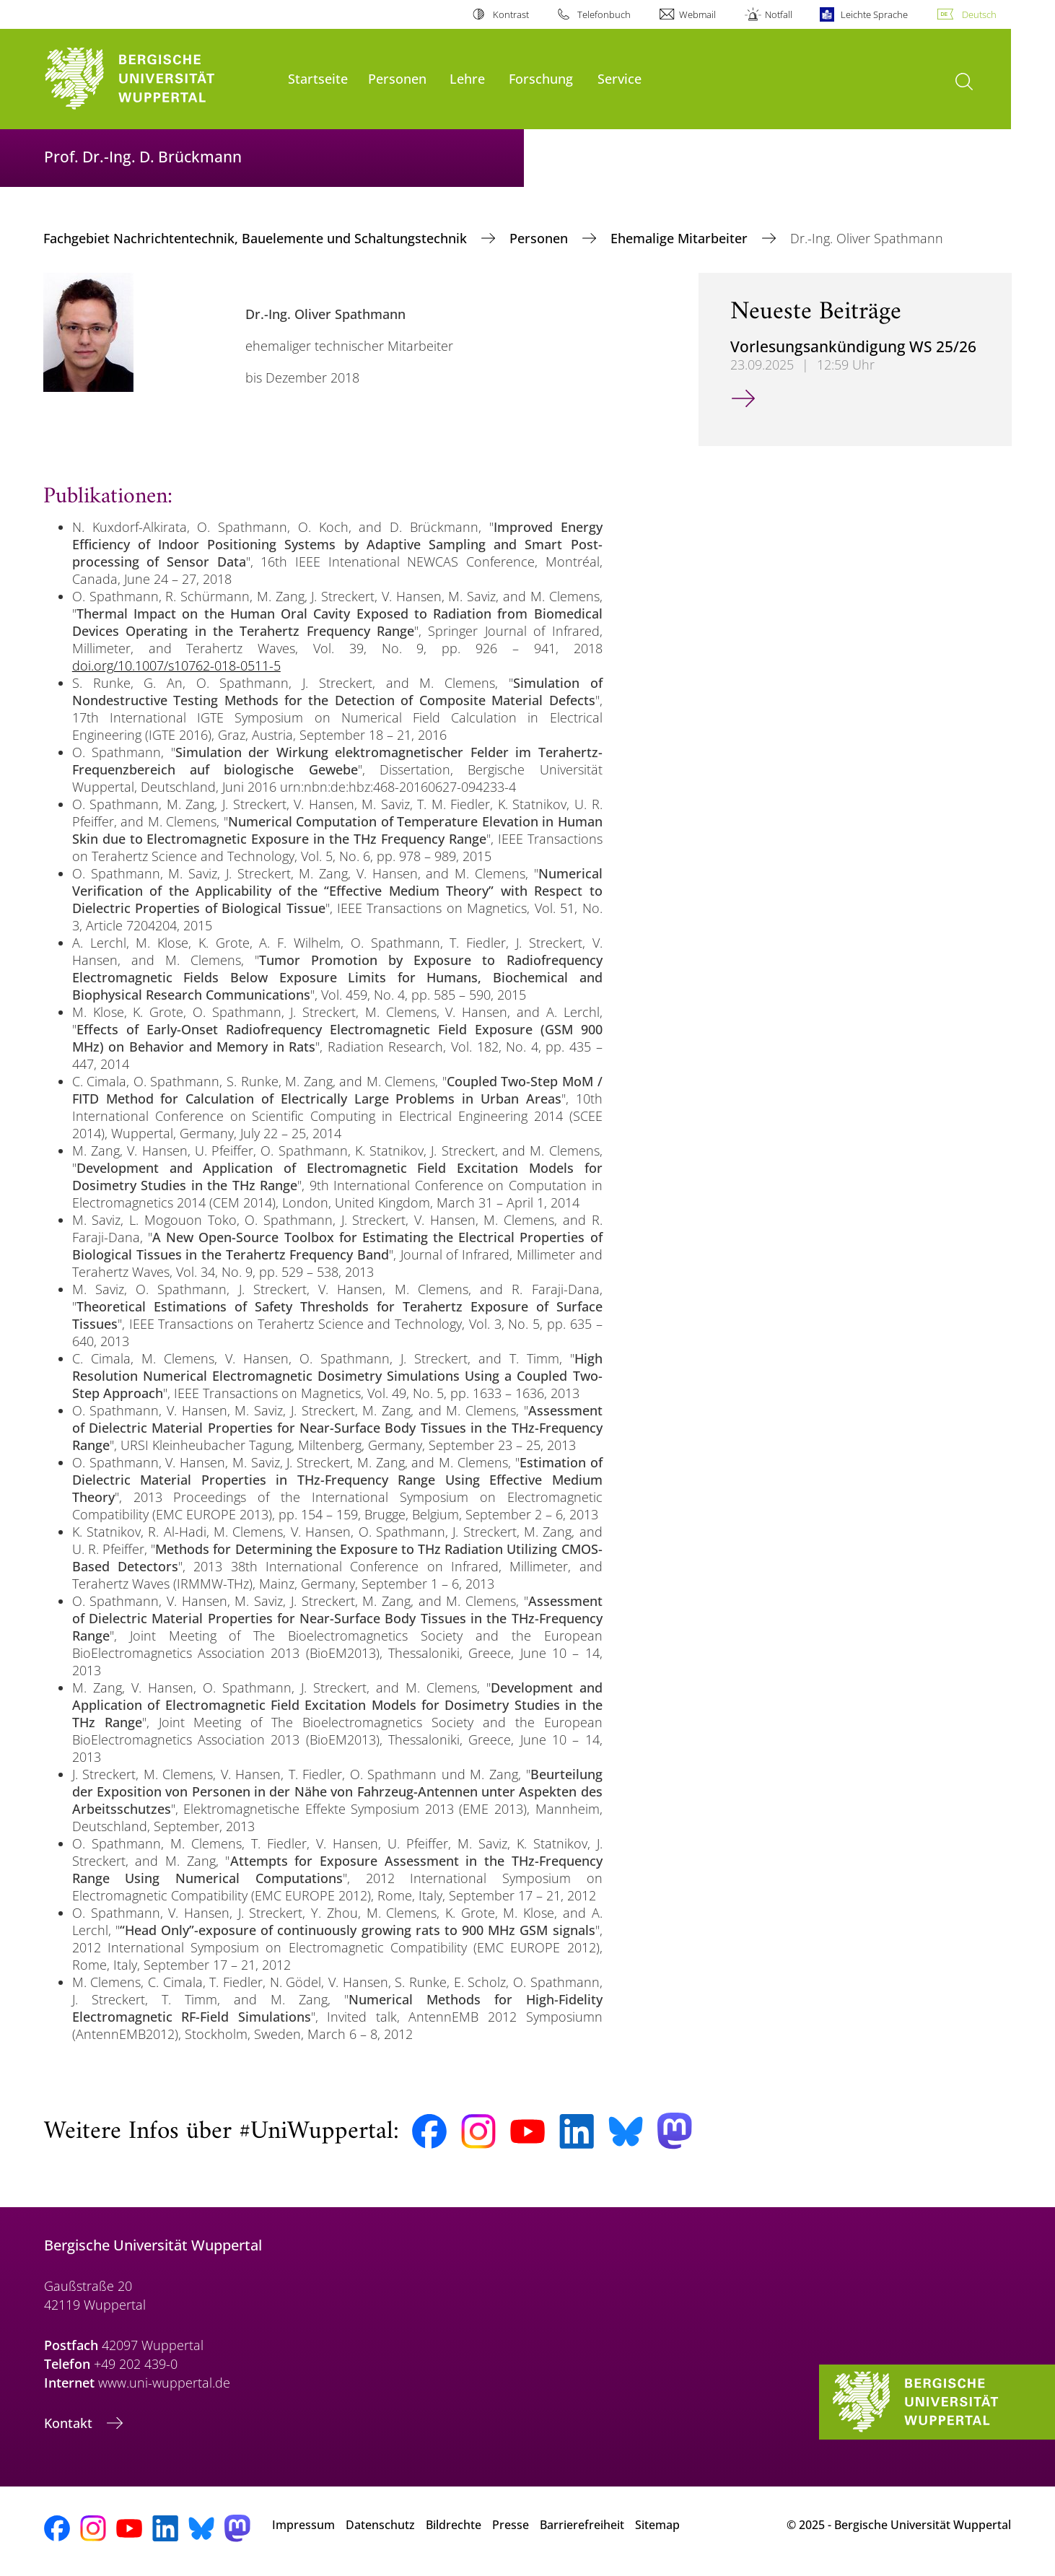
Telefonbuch (604, 14)
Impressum (303, 2525)
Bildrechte (453, 2525)
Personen (397, 78)
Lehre (467, 78)
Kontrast (511, 14)
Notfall (778, 14)
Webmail (697, 14)
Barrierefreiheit (582, 2525)
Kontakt (70, 2423)
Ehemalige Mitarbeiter (680, 238)
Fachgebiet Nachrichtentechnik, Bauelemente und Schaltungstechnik (256, 238)
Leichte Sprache (874, 14)
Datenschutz (380, 2525)
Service (619, 78)
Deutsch (979, 14)
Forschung (541, 78)
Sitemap (657, 2525)
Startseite (318, 78)
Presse (510, 2525)
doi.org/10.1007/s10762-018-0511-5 (176, 665)
